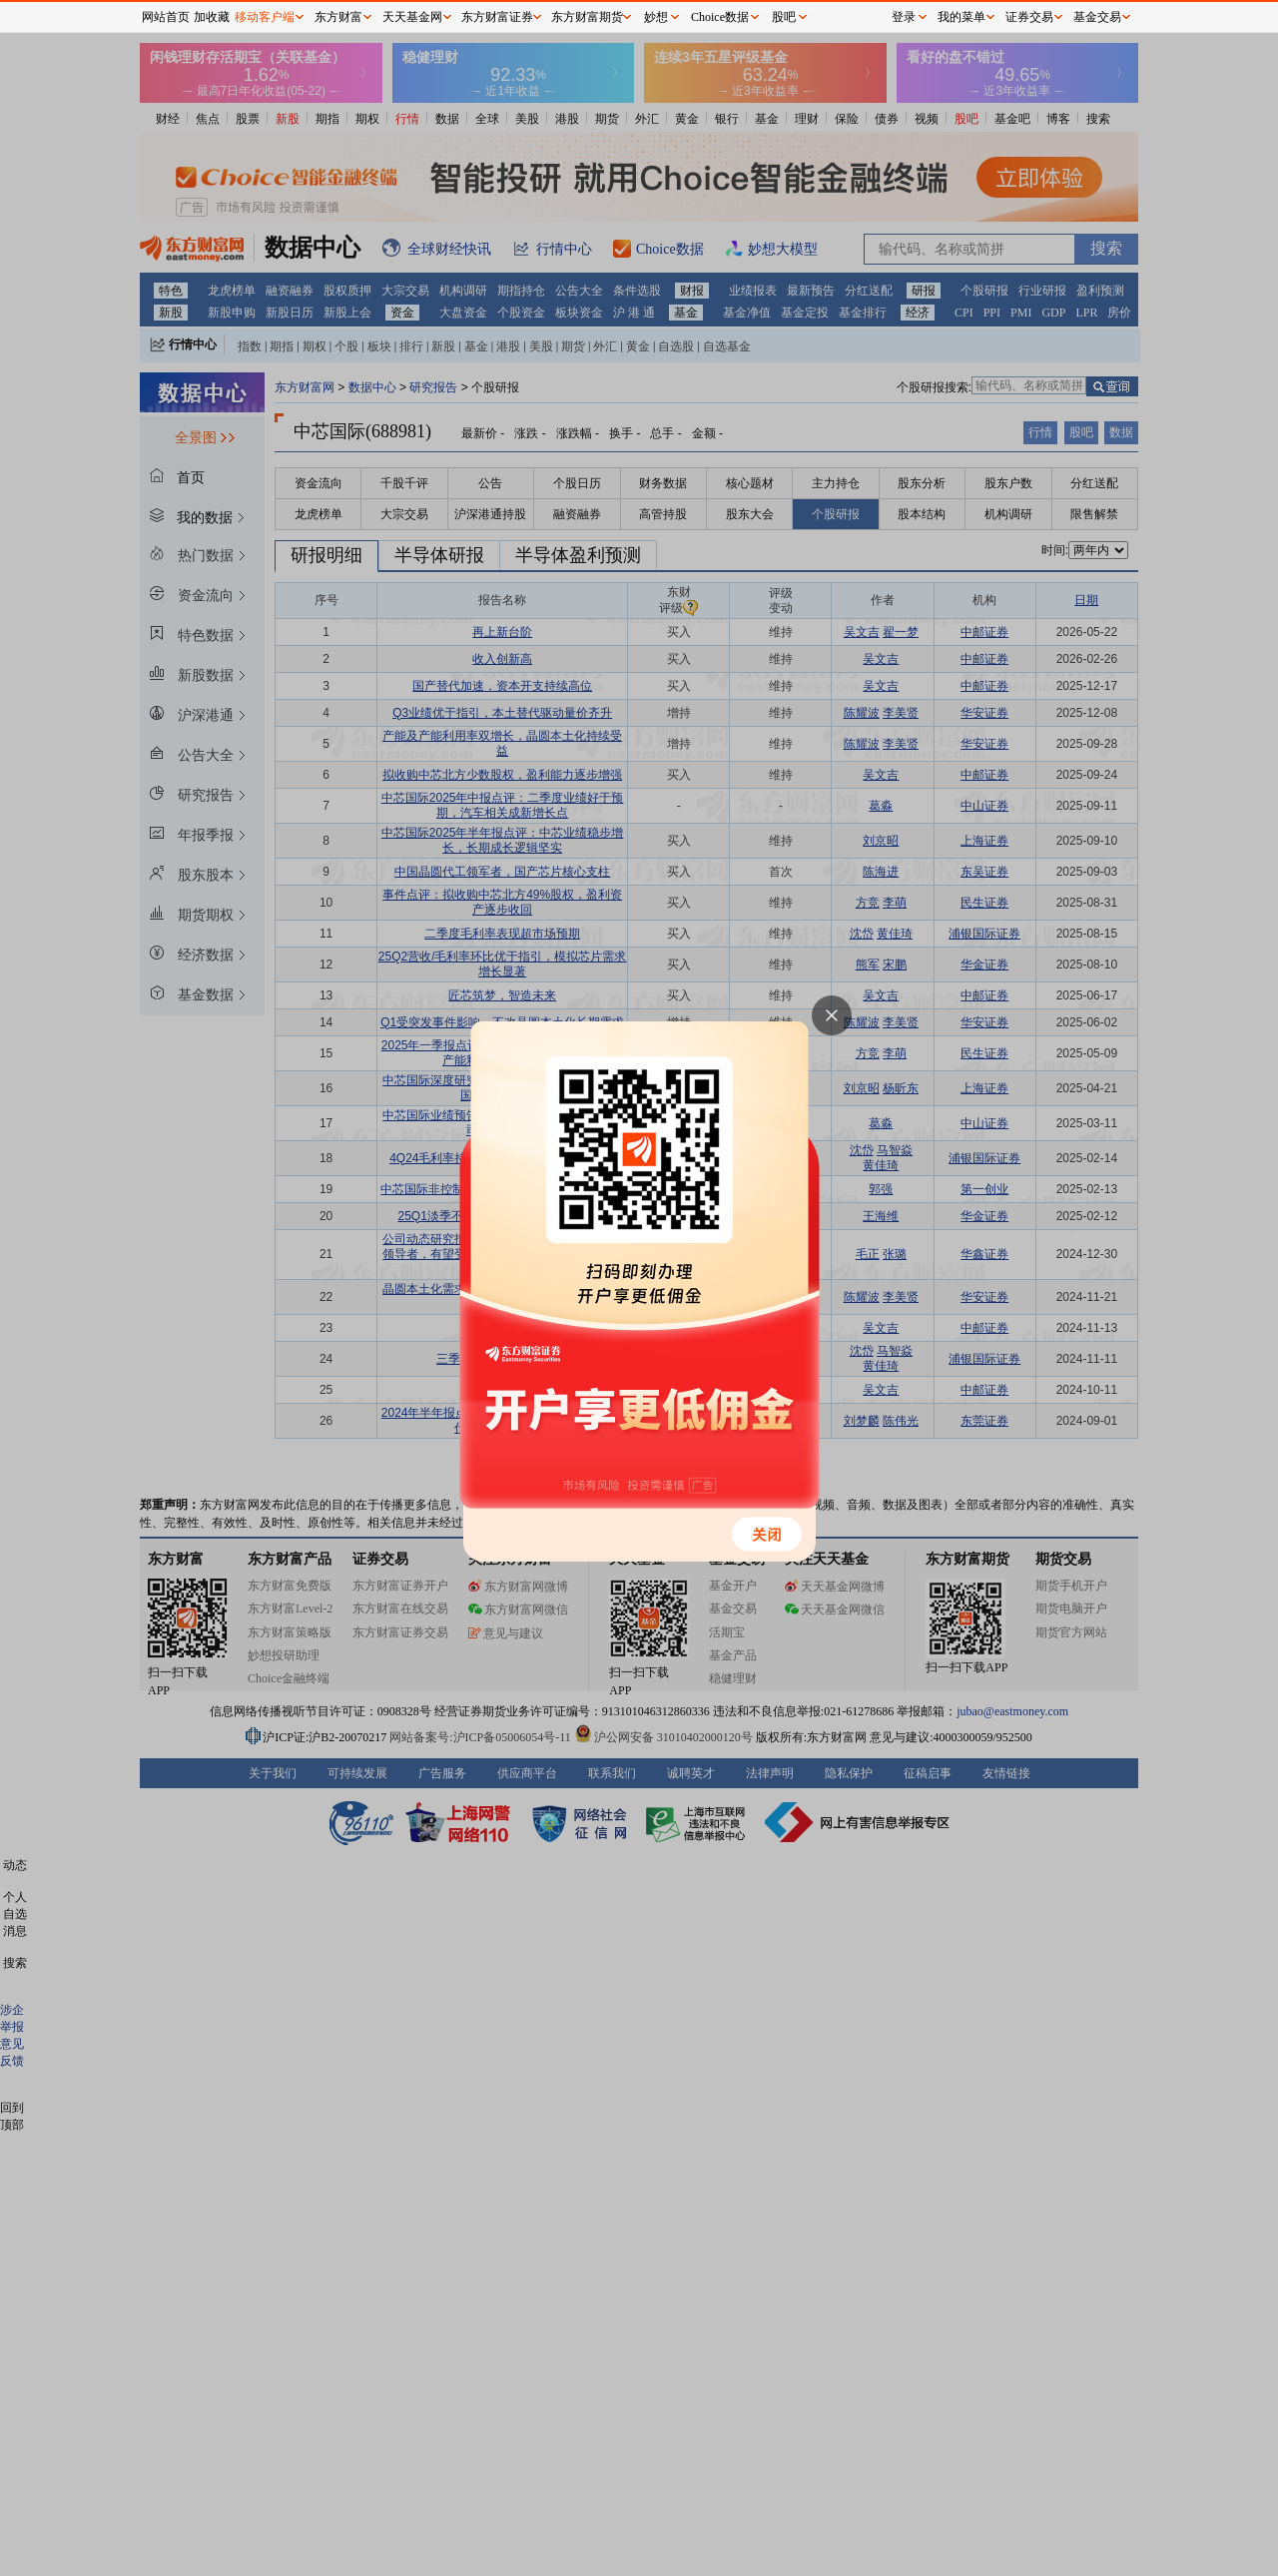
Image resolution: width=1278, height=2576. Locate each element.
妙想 (656, 17)
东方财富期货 (587, 17)
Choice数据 (720, 17)
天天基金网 (412, 17)
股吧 (784, 17)
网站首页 (166, 17)
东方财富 (338, 17)
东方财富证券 (497, 17)
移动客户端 (265, 17)
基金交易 (1097, 17)
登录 (904, 17)
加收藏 (212, 17)
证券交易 (1029, 17)
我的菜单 (961, 17)
